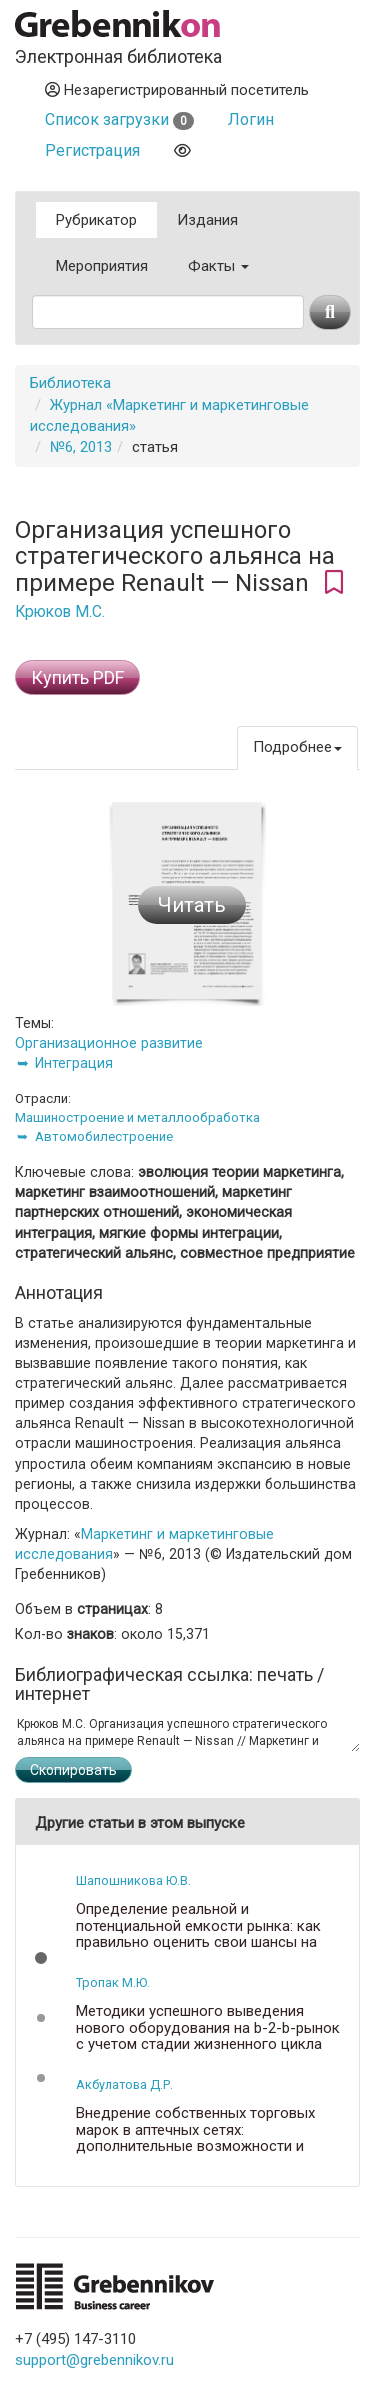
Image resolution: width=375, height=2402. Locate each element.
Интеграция (74, 1063)
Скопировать (73, 1770)
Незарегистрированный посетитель (177, 90)
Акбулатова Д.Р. (124, 2084)
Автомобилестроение (104, 1136)
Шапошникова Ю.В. (133, 1880)
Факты (218, 266)
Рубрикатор (96, 220)
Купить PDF (77, 677)
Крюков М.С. (60, 612)
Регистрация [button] (92, 150)
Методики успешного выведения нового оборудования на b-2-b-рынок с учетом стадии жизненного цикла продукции (208, 2036)
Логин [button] (251, 119)
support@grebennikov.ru (94, 2360)
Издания (207, 220)
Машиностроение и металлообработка (137, 1117)
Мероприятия (102, 266)
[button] (41, 1958)
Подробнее (297, 747)
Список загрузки (119, 119)
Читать (192, 905)
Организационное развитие (109, 1043)
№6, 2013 (81, 447)
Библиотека (70, 383)
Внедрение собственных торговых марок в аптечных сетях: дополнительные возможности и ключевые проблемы (195, 2138)
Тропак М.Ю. (113, 1982)
